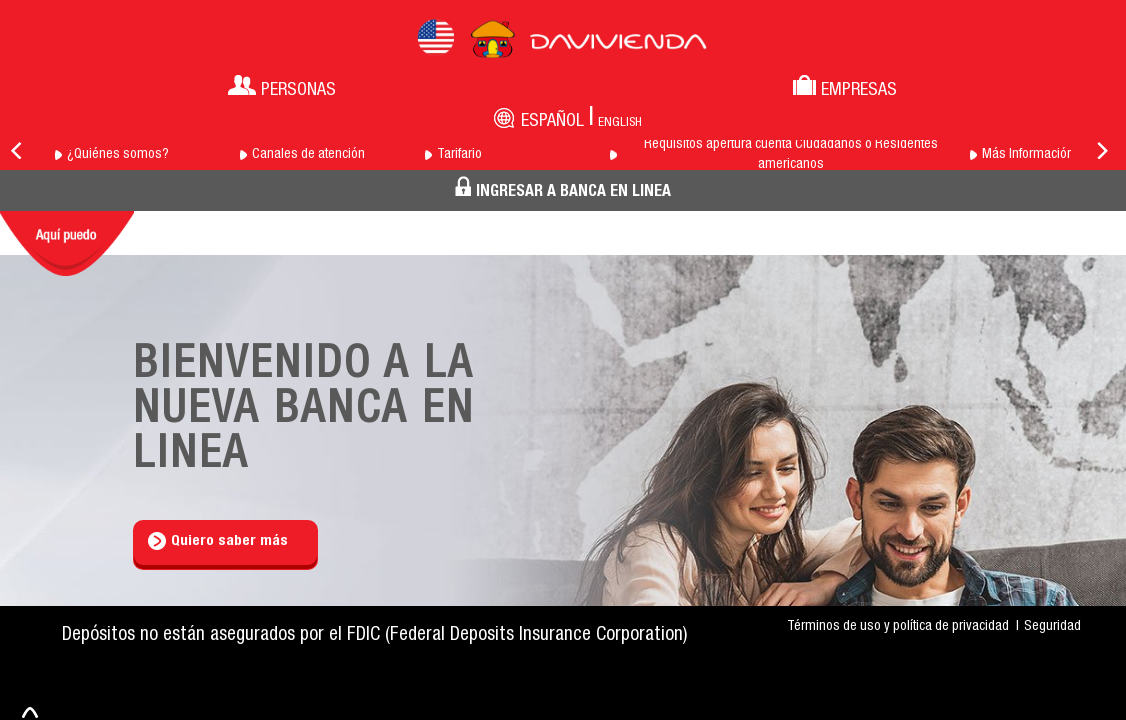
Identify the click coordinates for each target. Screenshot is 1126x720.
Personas (282, 87)
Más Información (1028, 155)
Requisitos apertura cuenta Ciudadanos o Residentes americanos (791, 155)
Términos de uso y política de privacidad (898, 627)
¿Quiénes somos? (118, 155)
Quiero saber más (218, 541)
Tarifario (459, 155)
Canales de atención (308, 155)
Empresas (845, 87)
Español (552, 122)
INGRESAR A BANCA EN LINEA (563, 188)
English (620, 123)
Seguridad (1052, 627)
